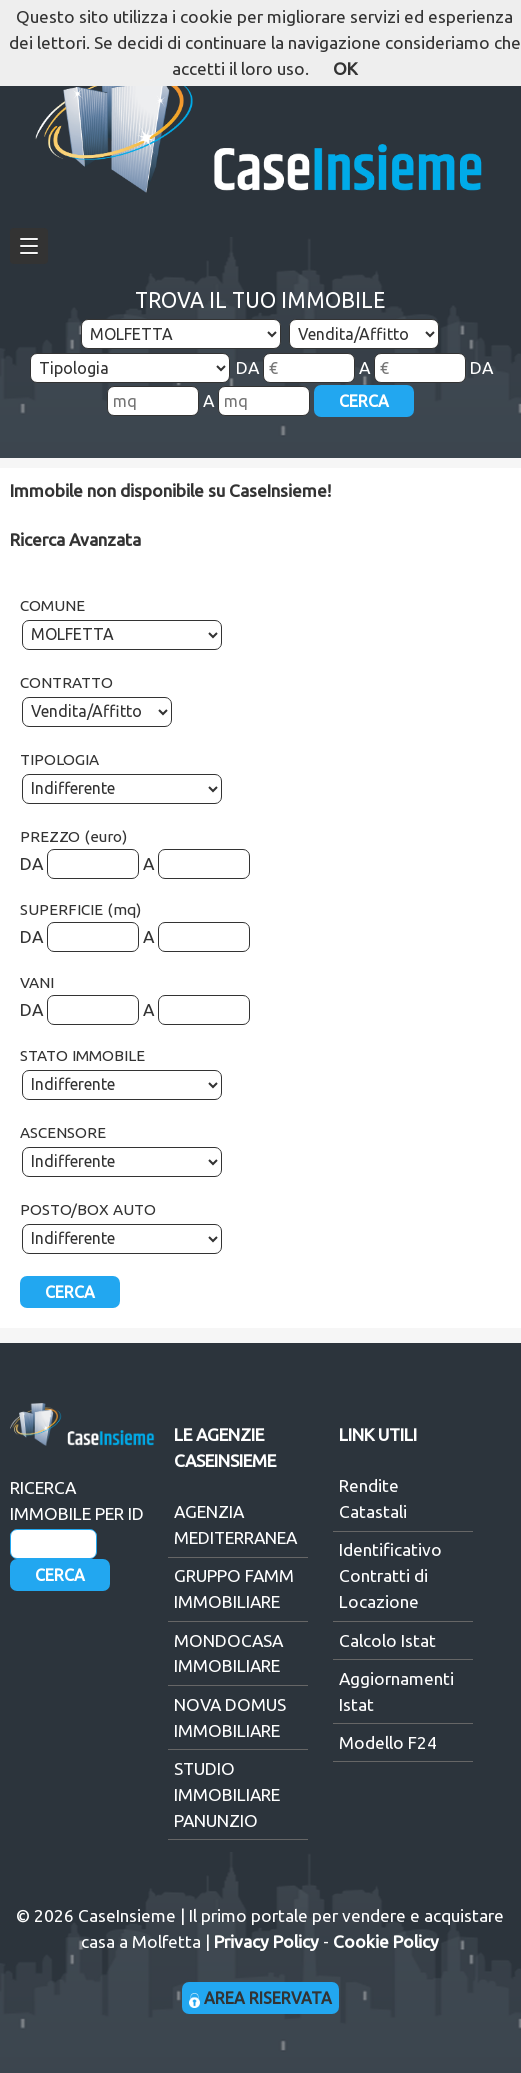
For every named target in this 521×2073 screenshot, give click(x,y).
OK (345, 68)
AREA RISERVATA (260, 1998)
